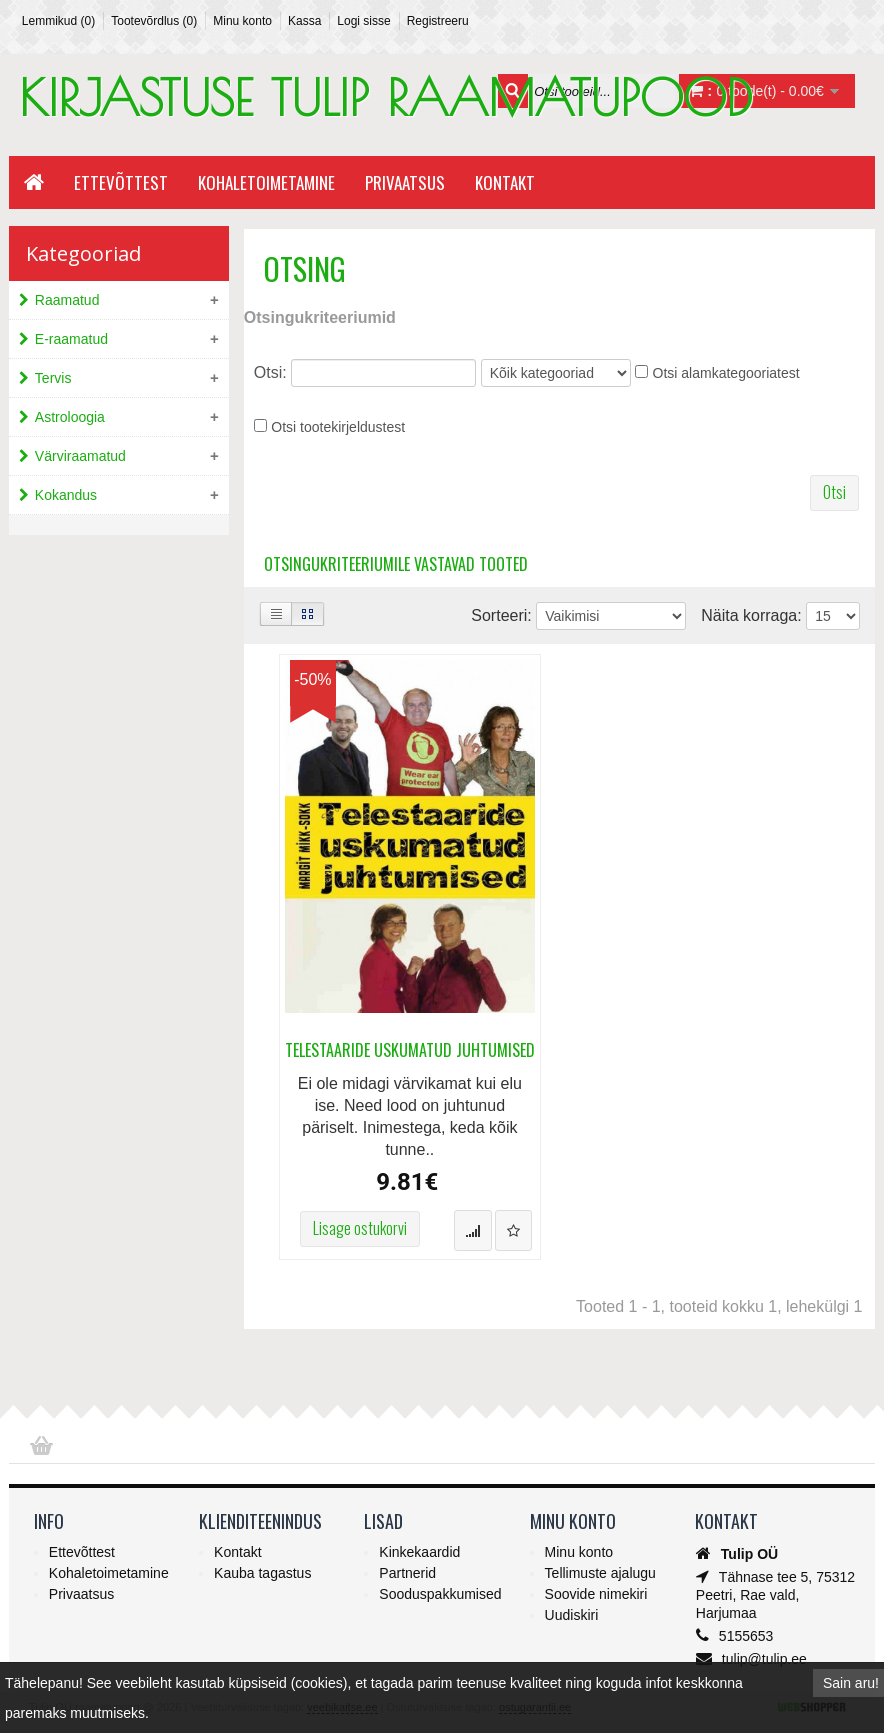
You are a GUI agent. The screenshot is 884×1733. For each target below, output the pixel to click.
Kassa (304, 21)
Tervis (53, 378)
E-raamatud (71, 339)
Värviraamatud (80, 456)
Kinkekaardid (419, 1552)
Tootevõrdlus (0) (154, 21)
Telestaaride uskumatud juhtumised (410, 1050)
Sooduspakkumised (440, 1594)
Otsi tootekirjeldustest (338, 427)
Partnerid (407, 1573)
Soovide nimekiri (596, 1594)
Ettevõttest (121, 182)
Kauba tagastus (262, 1573)
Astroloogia (70, 417)
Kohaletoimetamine (266, 182)
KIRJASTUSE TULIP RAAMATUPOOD (385, 97)
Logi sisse (363, 21)
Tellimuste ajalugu (600, 1573)
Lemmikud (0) (58, 21)
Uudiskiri (572, 1615)
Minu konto (242, 21)
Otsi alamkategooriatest (726, 373)
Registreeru (438, 21)
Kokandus (66, 495)
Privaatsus (405, 182)
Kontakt (505, 182)
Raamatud (67, 300)
